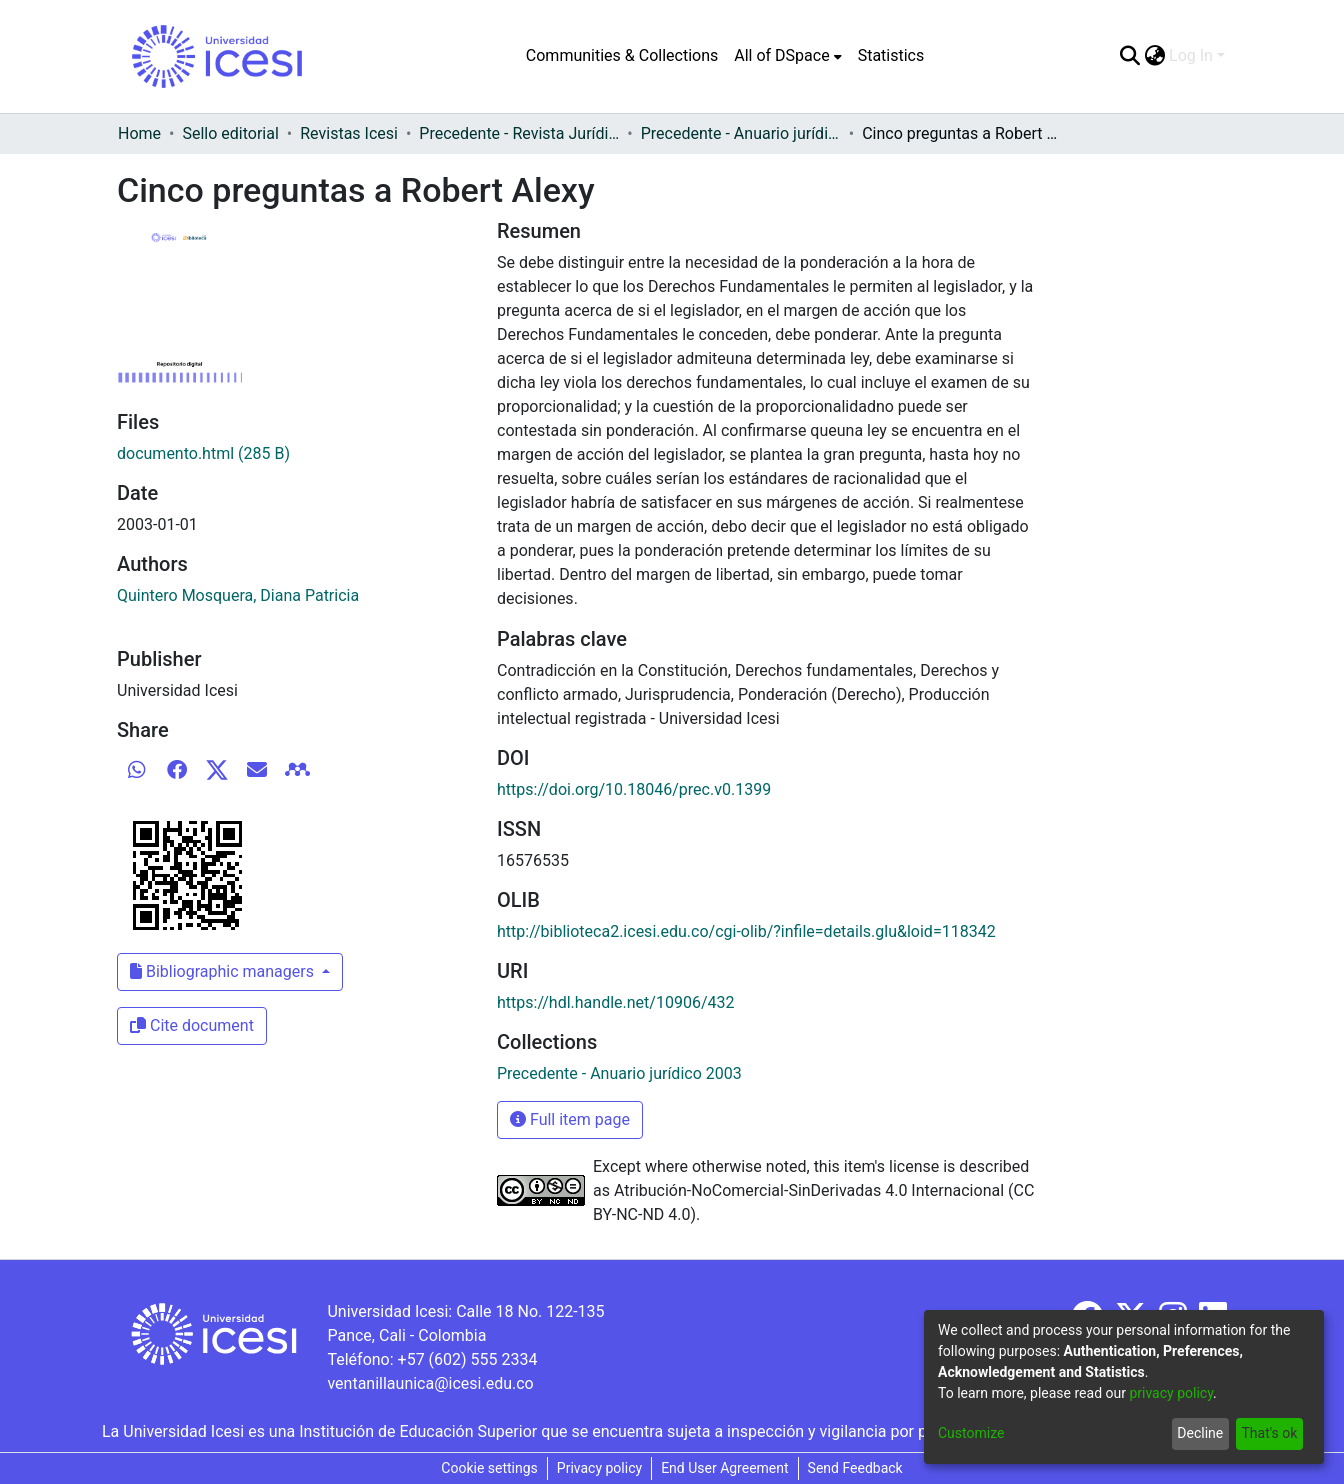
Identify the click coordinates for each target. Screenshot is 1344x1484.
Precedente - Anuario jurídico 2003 (741, 133)
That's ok (1269, 1433)
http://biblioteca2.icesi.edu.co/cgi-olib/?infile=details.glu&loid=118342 (746, 931)
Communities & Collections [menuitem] (622, 55)
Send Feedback (855, 1468)
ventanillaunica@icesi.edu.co (430, 1383)
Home (139, 133)
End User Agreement (724, 1468)
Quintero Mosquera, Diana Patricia (238, 595)
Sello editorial (230, 133)
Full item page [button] (570, 1119)
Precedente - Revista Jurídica (519, 133)
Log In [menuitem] (1191, 55)
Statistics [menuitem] (891, 55)
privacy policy (1171, 1393)
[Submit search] (1129, 56)
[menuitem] (787, 56)
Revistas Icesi (349, 133)
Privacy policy (599, 1468)
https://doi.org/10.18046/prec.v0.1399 (634, 789)
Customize (971, 1433)
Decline (1200, 1433)
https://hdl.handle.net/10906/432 (615, 1002)
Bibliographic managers (224, 971)
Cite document (192, 1025)
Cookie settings (489, 1468)
